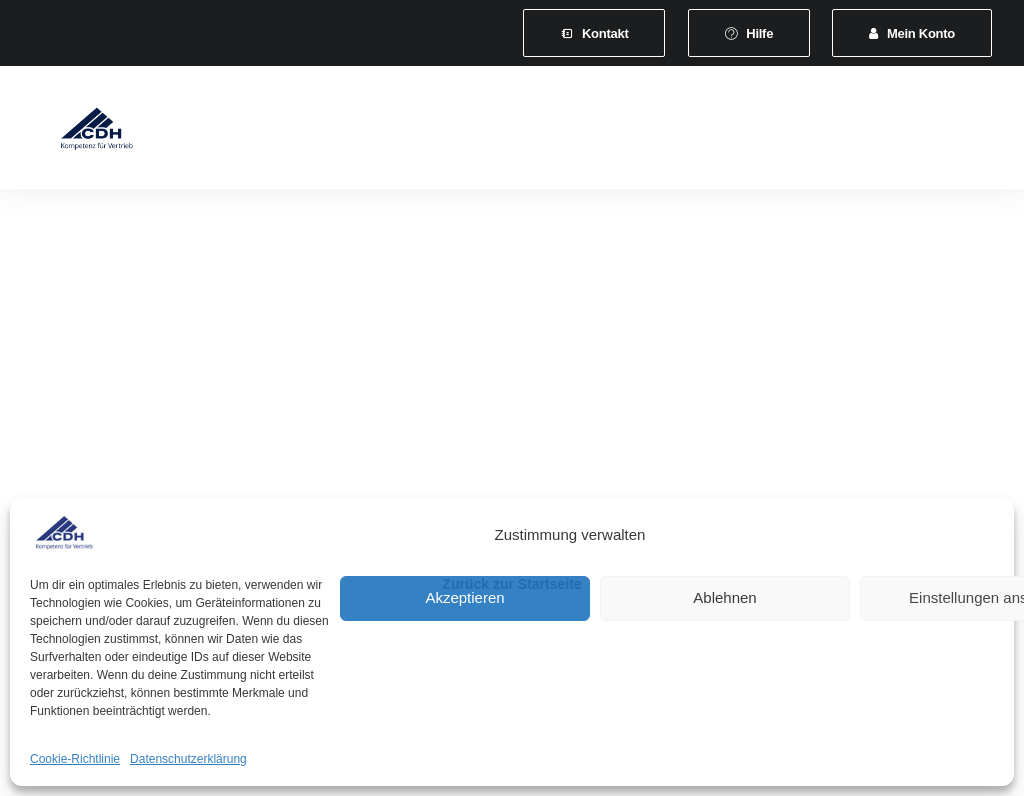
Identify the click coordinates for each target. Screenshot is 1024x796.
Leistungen (513, 131)
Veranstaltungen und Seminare (688, 131)
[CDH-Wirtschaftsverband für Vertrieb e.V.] (79, 132)
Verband (287, 131)
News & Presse (874, 131)
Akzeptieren (464, 597)
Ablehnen (724, 597)
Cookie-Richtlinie (75, 759)
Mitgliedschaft (396, 131)
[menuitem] (594, 33)
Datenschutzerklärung (188, 759)
